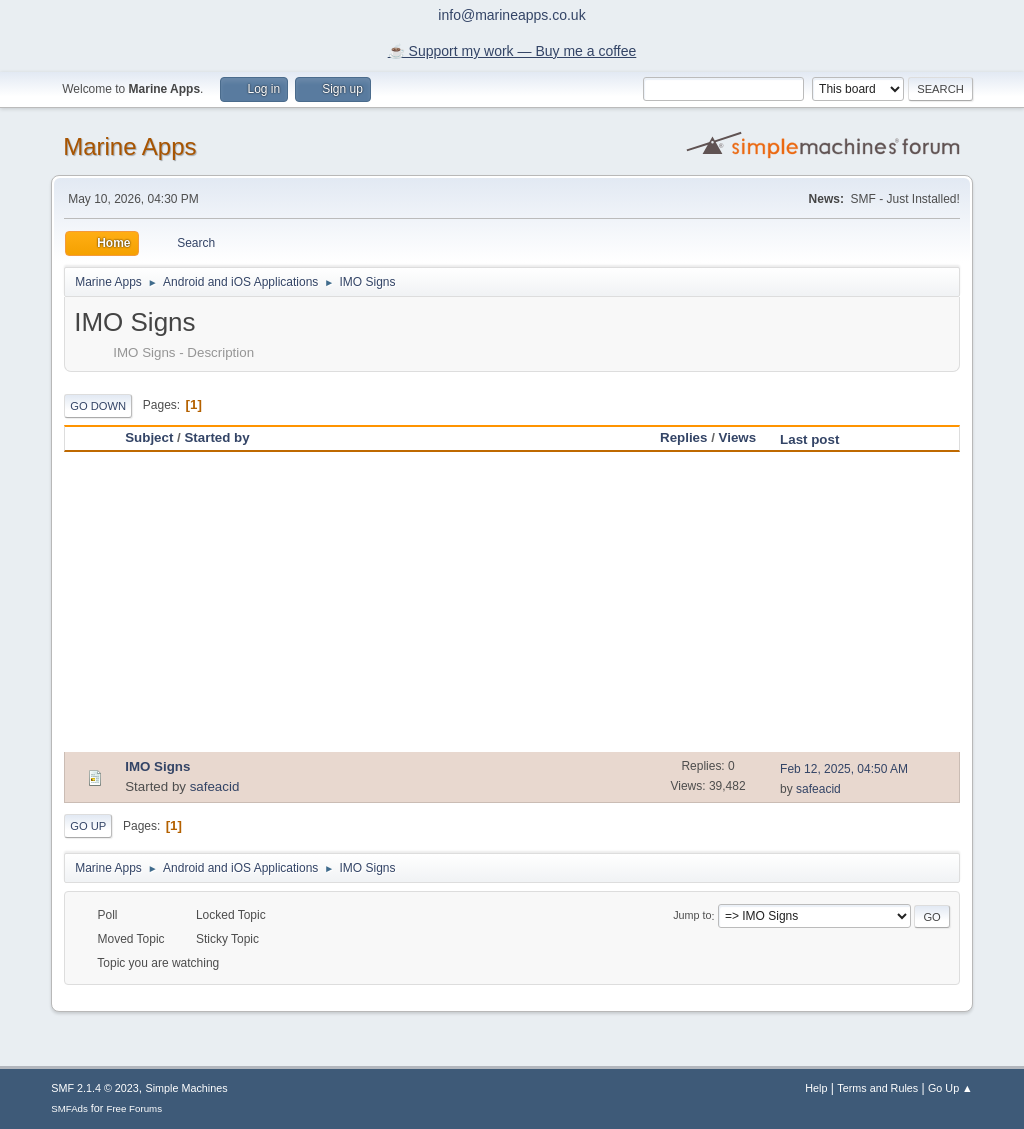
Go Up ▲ (950, 1088)
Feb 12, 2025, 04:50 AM (844, 769)
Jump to (692, 916)
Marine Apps (129, 146)
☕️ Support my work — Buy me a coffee (512, 51)
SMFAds (69, 1108)
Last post (818, 439)
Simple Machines (187, 1088)
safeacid (215, 786)
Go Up (88, 826)
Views (738, 437)
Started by (216, 437)
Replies (683, 437)
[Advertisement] (512, 602)
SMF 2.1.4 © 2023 (95, 1088)
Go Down (98, 406)
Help (816, 1088)
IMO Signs (157, 766)
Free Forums (134, 1108)
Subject (149, 437)
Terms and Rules (877, 1088)
